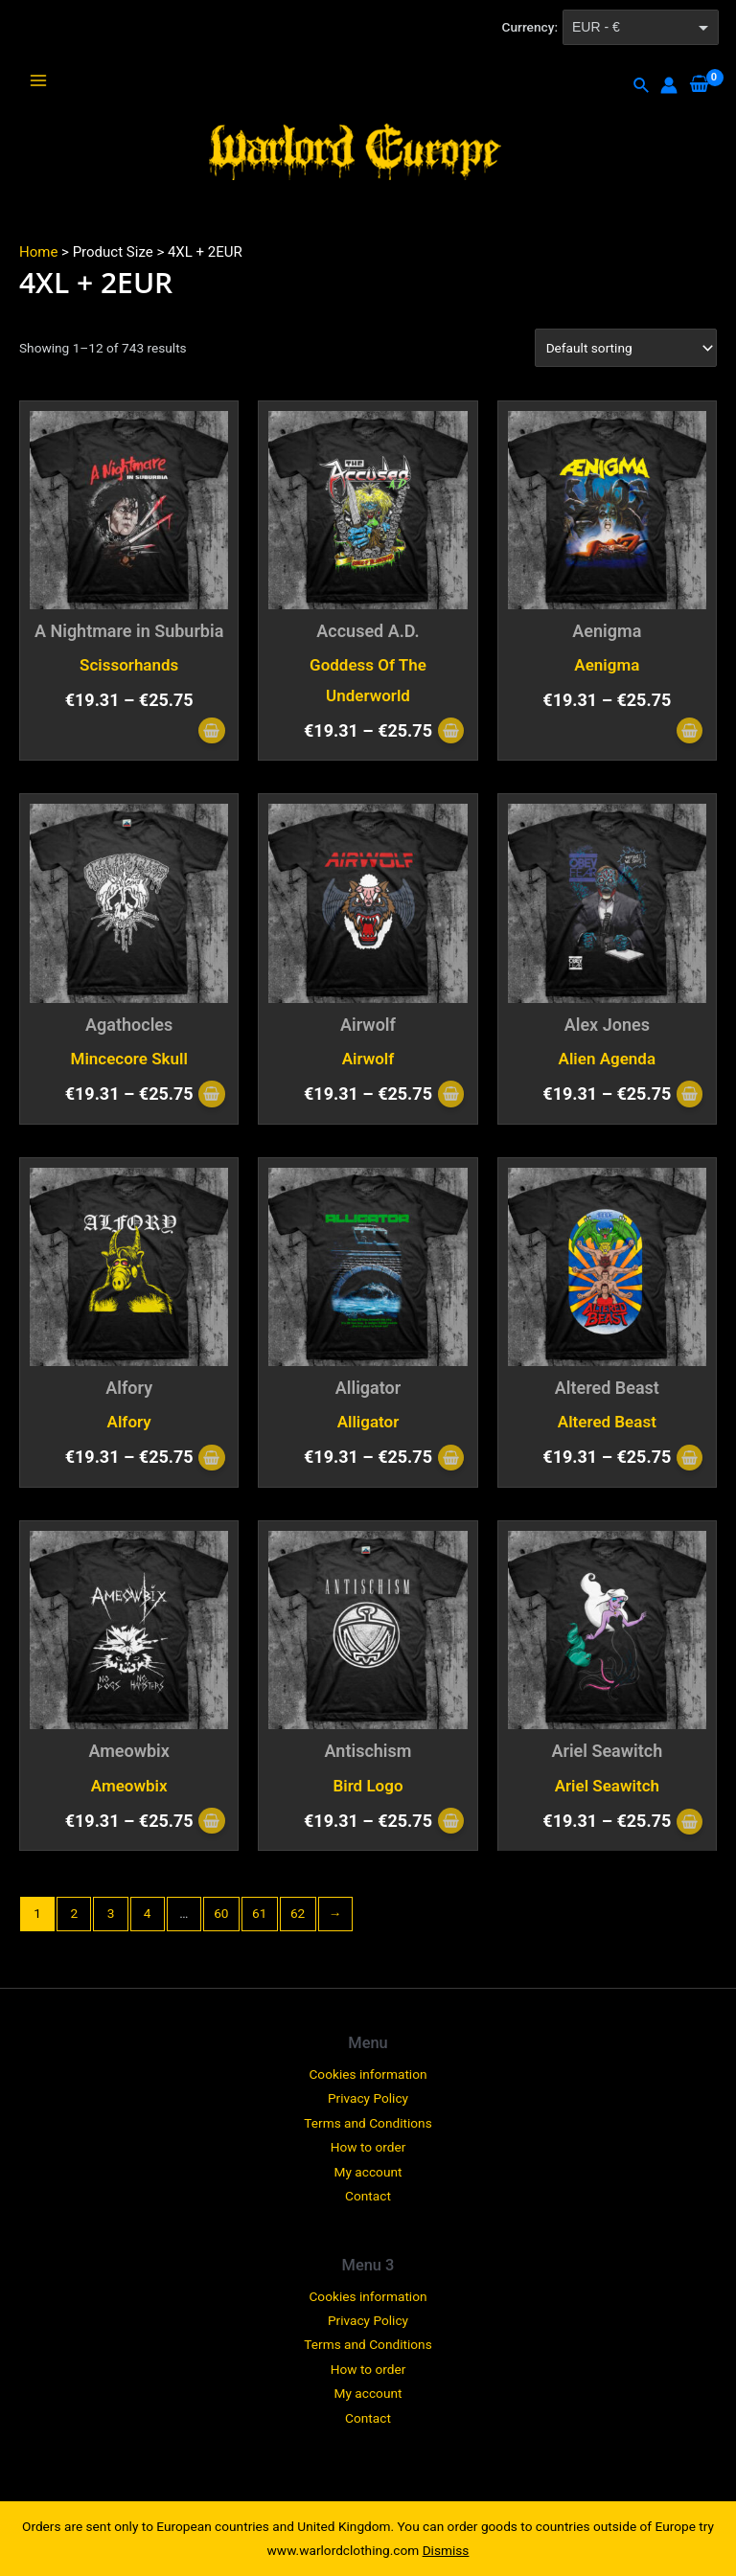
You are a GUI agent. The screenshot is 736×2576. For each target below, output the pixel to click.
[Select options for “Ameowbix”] (211, 1822)
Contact (368, 2195)
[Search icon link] (642, 86)
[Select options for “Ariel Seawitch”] (689, 1823)
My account (368, 2171)
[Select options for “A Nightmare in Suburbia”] (211, 732)
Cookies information (367, 2074)
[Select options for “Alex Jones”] (689, 1095)
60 (221, 1913)
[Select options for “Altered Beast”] (689, 1459)
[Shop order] (626, 348)
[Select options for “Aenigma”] (689, 732)
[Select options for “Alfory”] (211, 1459)
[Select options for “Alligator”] (451, 1459)
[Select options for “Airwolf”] (451, 1095)
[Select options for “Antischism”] (451, 1822)
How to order (368, 2146)
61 (259, 1913)
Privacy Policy (368, 2098)
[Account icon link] (669, 85)
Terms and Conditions (367, 2123)
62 (297, 1913)
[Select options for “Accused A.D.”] (451, 732)
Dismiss (446, 2550)
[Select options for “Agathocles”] (211, 1095)
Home (38, 252)
